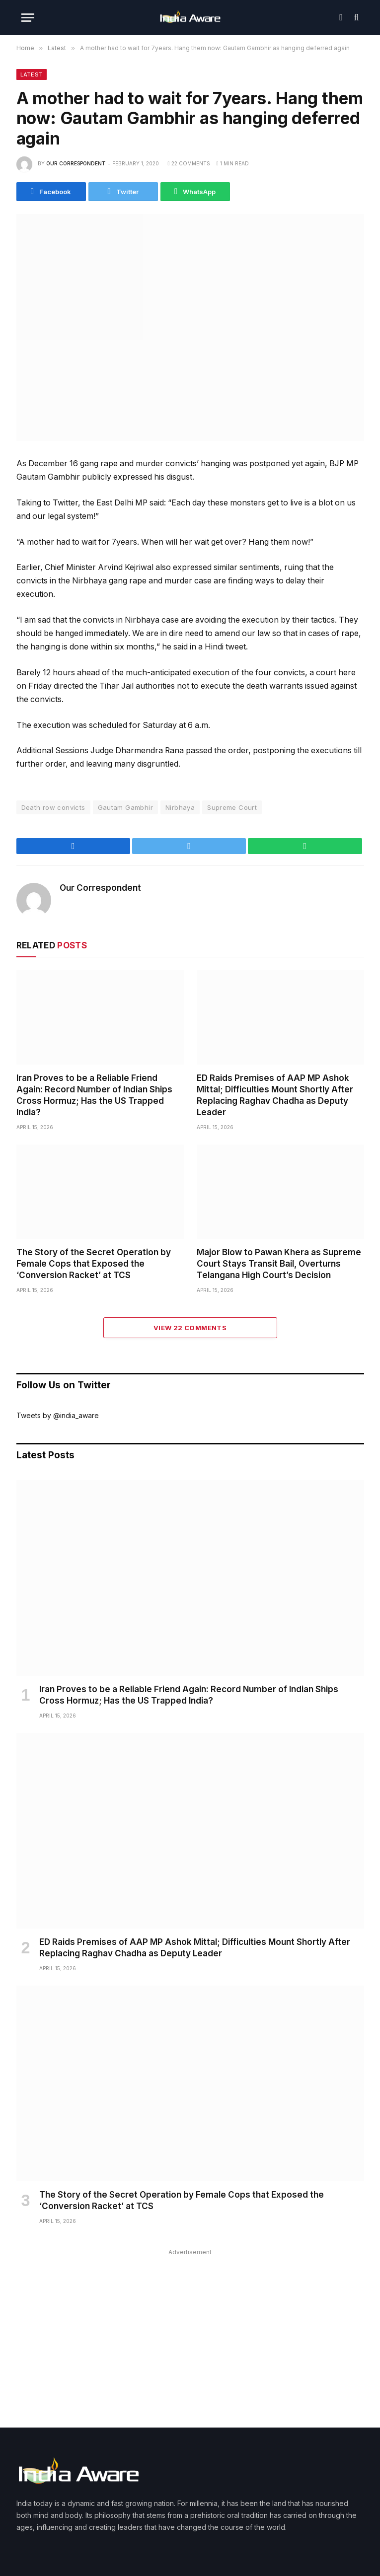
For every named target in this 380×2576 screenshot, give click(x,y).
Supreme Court (232, 807)
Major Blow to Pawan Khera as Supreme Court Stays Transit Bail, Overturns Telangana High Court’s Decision (279, 1263)
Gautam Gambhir (125, 807)
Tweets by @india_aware (57, 1415)
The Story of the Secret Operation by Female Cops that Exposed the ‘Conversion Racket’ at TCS (93, 1263)
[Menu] (27, 17)
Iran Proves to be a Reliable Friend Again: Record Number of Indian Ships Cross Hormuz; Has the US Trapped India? (94, 1095)
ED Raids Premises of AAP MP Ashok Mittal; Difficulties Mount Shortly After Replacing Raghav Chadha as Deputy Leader (275, 1095)
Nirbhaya (180, 807)
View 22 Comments (190, 1328)
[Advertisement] (190, 2328)
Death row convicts (53, 807)
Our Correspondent (76, 163)
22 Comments (189, 163)
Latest (31, 74)
